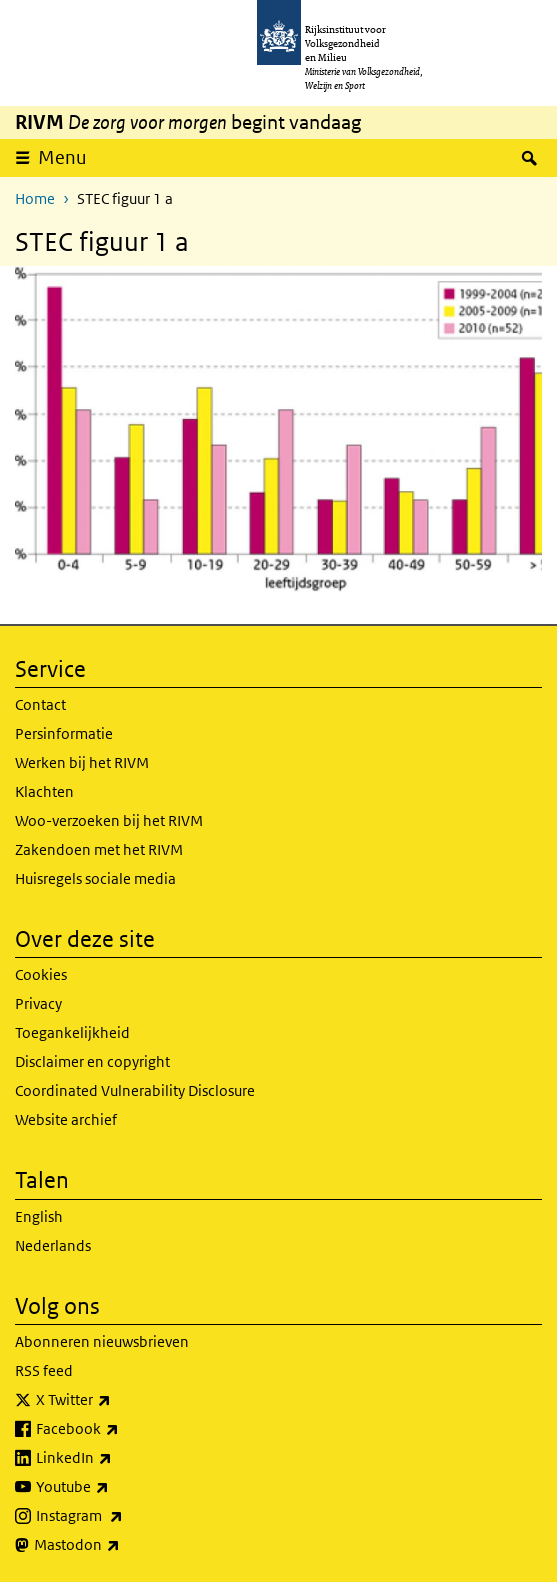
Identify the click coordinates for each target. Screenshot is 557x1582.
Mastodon (121, 1545)
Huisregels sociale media (95, 878)
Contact (40, 704)
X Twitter (117, 1400)
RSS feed (44, 1370)
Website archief (66, 1119)
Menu (62, 157)
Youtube (116, 1487)
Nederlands (53, 1245)
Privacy (38, 1003)
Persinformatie (64, 733)
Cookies (41, 974)
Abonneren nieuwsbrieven (102, 1341)
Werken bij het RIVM (82, 762)
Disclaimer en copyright (92, 1061)
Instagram (123, 1516)
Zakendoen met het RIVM (99, 849)
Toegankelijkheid (72, 1032)
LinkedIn (118, 1458)
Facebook (121, 1429)
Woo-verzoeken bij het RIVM (109, 820)
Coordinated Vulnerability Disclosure (135, 1090)
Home (35, 198)
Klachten (44, 791)
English (39, 1216)
